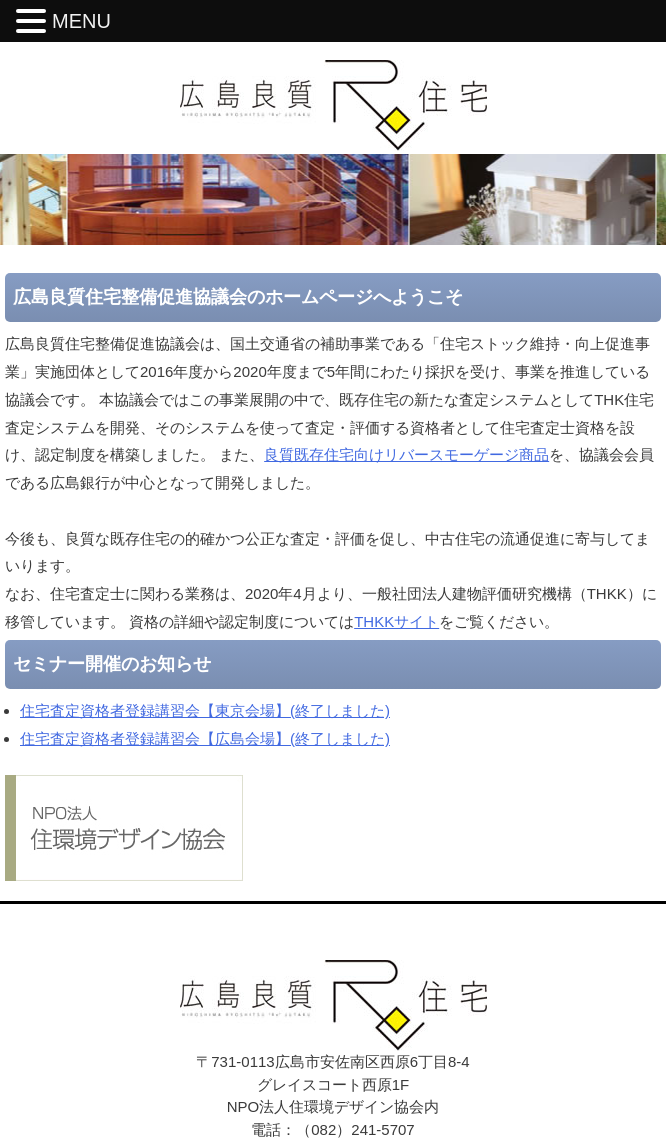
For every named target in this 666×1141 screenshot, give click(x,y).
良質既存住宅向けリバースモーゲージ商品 (406, 454)
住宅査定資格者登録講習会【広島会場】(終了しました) (205, 738)
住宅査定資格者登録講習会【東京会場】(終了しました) (205, 710)
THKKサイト (396, 621)
